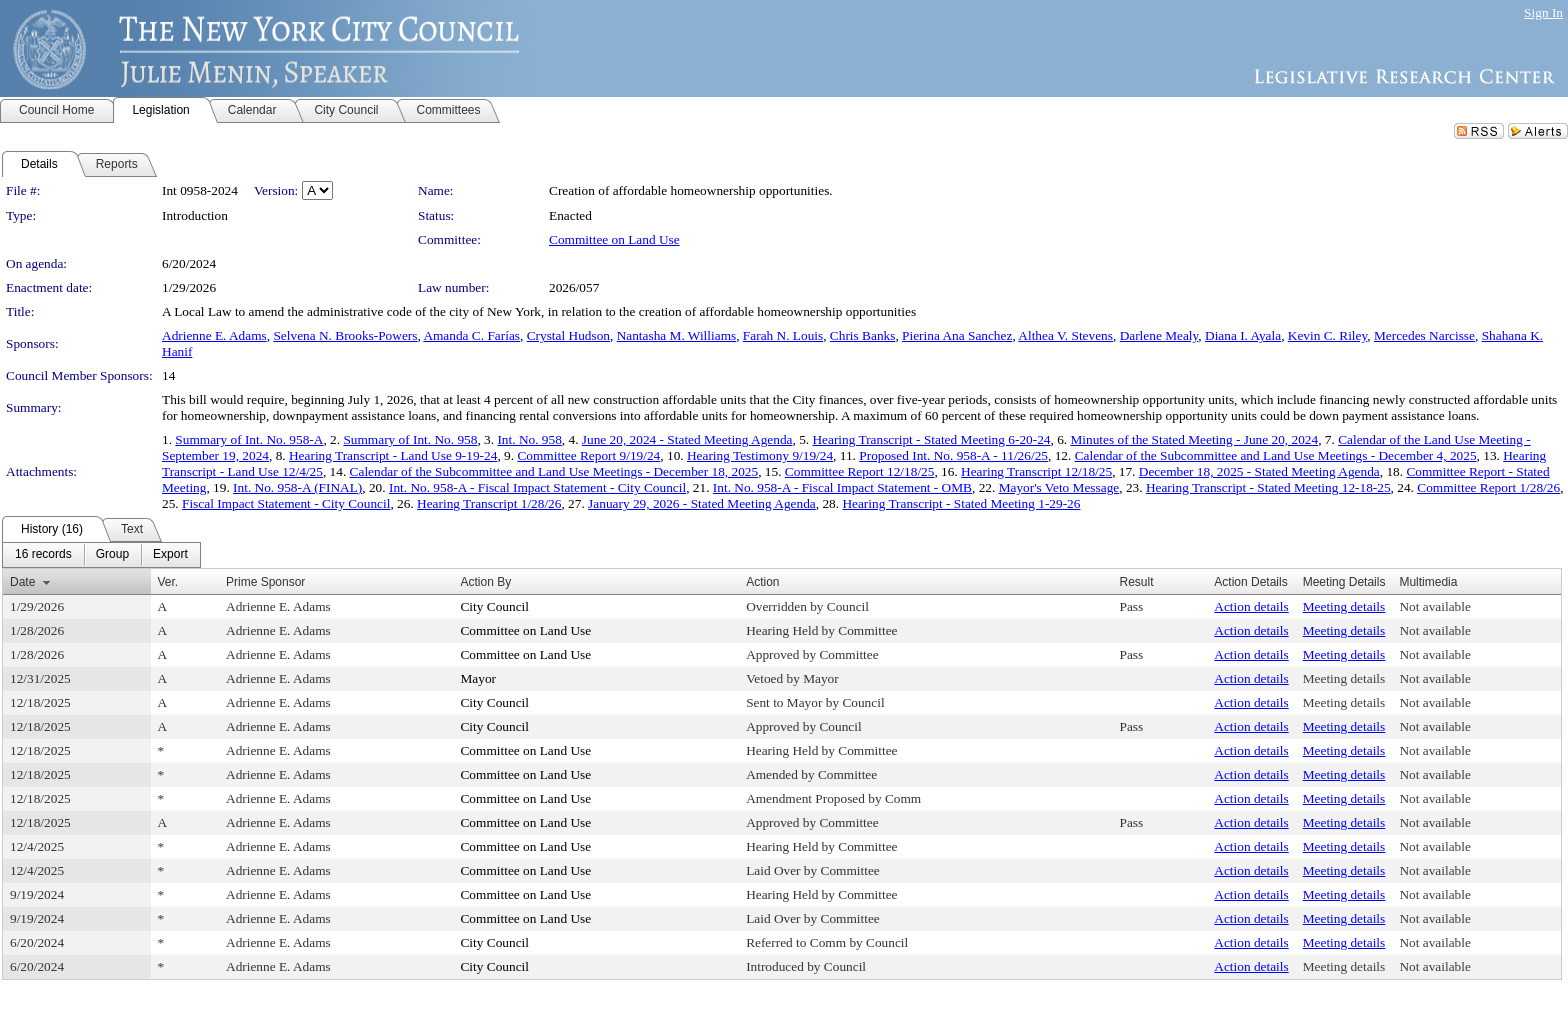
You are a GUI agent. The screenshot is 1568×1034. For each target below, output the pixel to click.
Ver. (168, 582)
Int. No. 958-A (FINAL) (297, 487)
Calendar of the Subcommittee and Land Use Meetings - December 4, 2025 (1276, 455)
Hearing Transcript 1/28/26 (489, 503)
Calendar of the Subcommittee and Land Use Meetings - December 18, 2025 (554, 471)
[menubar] (101, 555)
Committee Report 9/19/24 (588, 455)
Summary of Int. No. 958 (410, 439)
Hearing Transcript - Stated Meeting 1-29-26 (961, 503)
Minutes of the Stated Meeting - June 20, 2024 (1194, 439)
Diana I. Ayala (1243, 335)
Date (22, 582)
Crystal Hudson (568, 335)
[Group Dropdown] (112, 555)
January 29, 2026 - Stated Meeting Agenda (702, 503)
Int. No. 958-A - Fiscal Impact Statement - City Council (537, 487)
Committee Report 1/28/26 (1488, 487)
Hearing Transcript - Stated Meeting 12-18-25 (1268, 487)
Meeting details (1344, 606)
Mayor (478, 678)
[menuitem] (43, 555)
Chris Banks (863, 335)
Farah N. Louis (783, 335)
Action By (485, 582)
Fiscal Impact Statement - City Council (286, 503)
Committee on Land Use (614, 239)
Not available (1434, 606)
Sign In (1543, 12)
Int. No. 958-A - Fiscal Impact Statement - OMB (842, 487)
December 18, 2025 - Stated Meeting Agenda (1259, 471)
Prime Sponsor (265, 582)
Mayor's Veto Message (1059, 487)
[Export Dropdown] (170, 555)
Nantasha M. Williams (677, 335)
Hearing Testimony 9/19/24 (760, 455)
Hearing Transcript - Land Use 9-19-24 (393, 455)
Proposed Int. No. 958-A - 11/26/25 (953, 455)
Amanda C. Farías (471, 335)
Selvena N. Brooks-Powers (345, 335)
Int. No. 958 (529, 439)
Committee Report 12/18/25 (860, 471)
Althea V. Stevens (1065, 335)
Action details (1251, 606)
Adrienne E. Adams (214, 335)
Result (1137, 582)
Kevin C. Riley (1327, 335)
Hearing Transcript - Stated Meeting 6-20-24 (931, 439)
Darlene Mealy (1159, 335)
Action (762, 582)
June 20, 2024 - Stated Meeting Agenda (687, 439)
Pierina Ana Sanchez (957, 335)
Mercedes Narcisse (1424, 335)
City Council (494, 606)
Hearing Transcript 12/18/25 (1036, 471)
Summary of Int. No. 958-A (249, 439)
